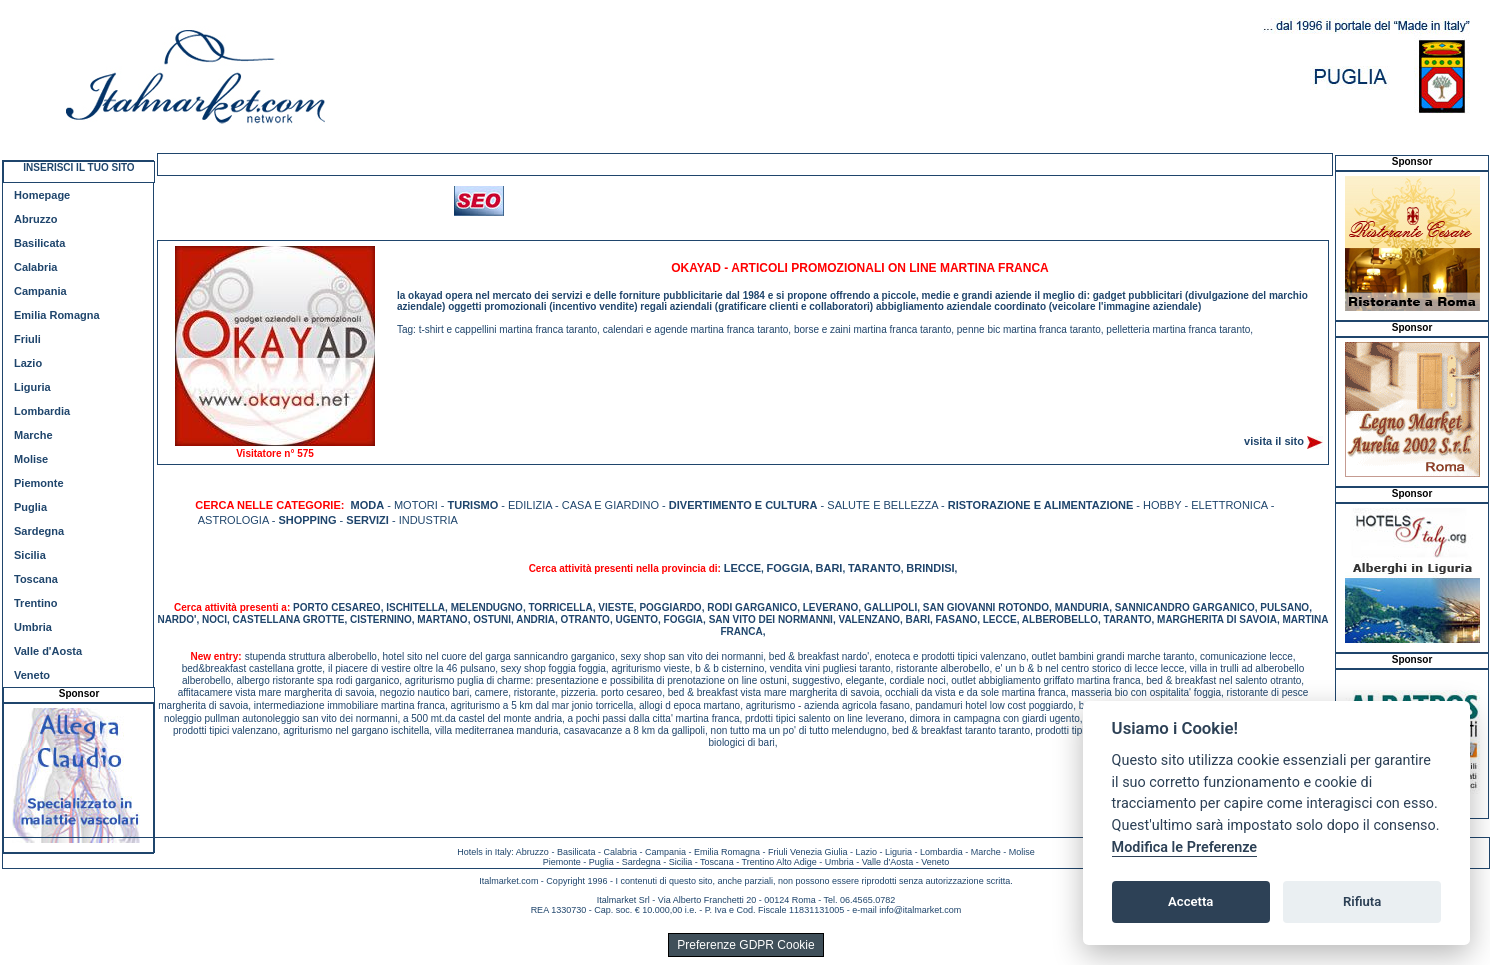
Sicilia (30, 555)
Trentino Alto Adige (778, 862)
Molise (31, 459)
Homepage (42, 195)
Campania (40, 291)
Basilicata (39, 243)
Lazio (28, 363)
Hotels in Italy (484, 852)
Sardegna (39, 531)
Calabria (35, 267)
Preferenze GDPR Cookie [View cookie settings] (745, 945)
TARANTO (874, 568)
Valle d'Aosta (48, 651)
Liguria (32, 387)
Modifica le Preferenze (1185, 847)
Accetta (1190, 901)
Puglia (30, 507)
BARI (829, 568)
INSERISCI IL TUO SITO (78, 167)
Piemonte (39, 483)
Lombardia (42, 411)
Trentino (35, 603)
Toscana (36, 579)
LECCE (742, 568)
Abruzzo (35, 219)
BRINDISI (930, 568)
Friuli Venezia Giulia (808, 852)
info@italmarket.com (920, 910)
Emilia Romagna (57, 315)
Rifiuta (1362, 901)
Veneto (32, 675)
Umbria (33, 627)
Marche (33, 435)
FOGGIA (788, 568)
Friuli (27, 339)
